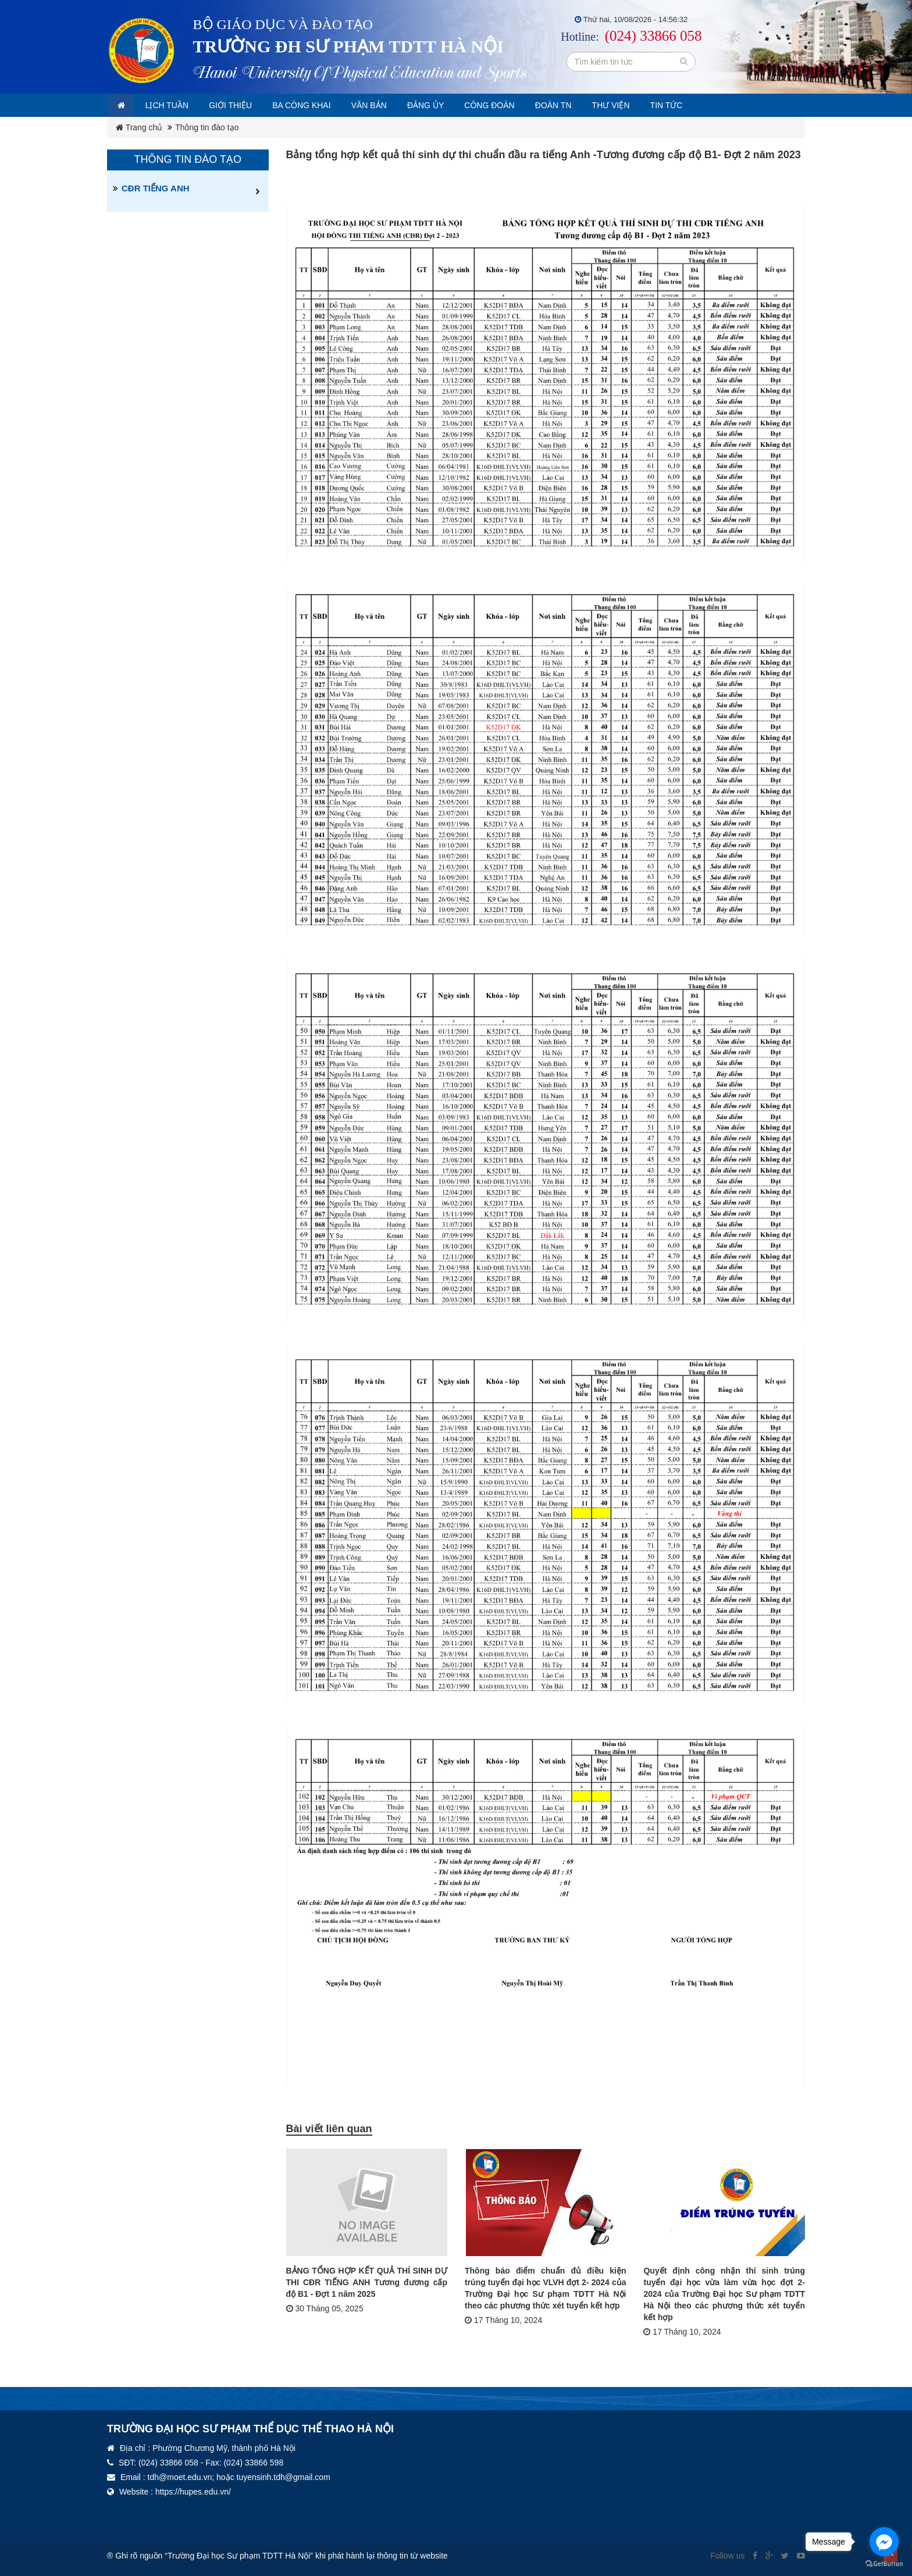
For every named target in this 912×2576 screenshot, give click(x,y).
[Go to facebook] (884, 2541)
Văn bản (395, 105)
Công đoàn (526, 105)
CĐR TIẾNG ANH (156, 188)
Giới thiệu (243, 105)
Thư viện (659, 105)
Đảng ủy (457, 105)
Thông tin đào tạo (206, 127)
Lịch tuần (175, 105)
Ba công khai (321, 105)
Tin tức (720, 105)
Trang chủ (139, 127)
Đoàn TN (596, 105)
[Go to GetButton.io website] (884, 2564)
